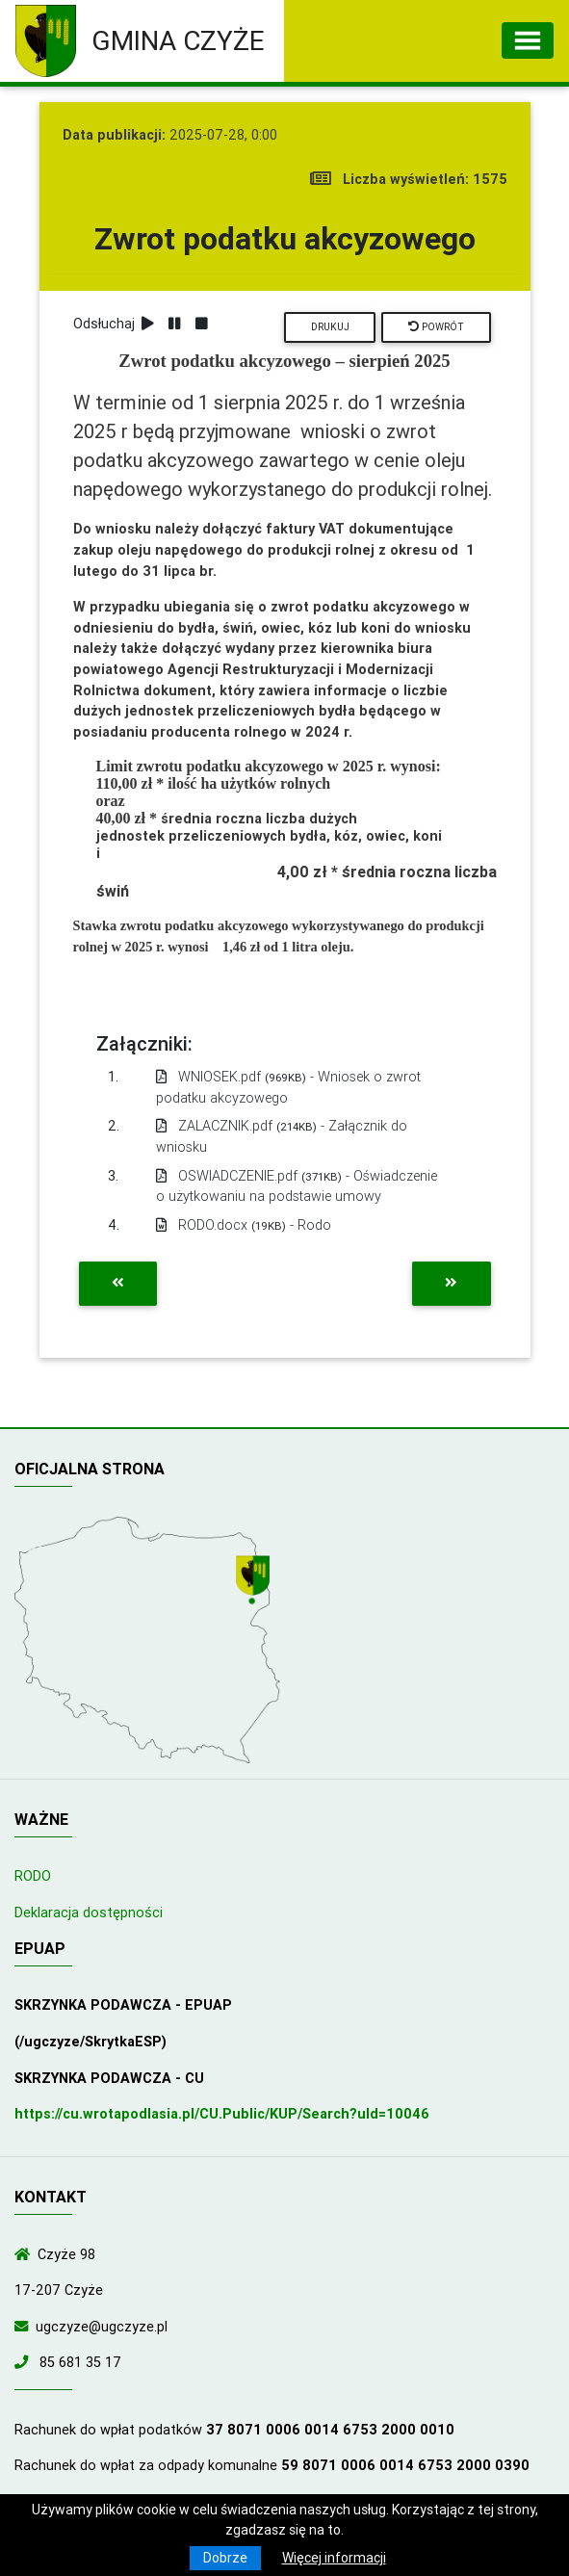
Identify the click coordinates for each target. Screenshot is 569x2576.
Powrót (436, 327)
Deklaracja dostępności (88, 1912)
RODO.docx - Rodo (243, 1225)
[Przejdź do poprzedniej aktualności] (118, 1284)
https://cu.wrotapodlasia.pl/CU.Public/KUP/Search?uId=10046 (221, 2113)
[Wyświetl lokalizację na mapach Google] (255, 1581)
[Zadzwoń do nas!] (25, 2362)
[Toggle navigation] (528, 40)
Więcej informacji (334, 2557)
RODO (32, 1876)
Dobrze (225, 2557)
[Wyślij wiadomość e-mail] (25, 2326)
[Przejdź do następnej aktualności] (451, 1284)
